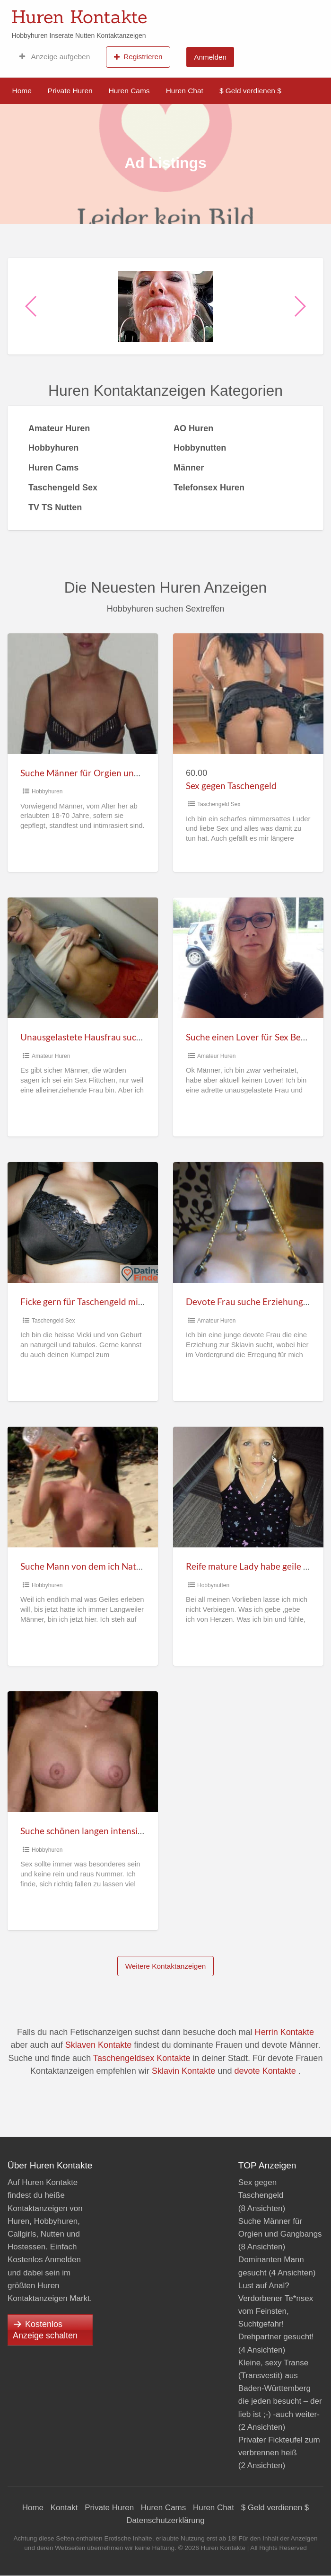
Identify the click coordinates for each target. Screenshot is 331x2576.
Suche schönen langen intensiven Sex (94, 1830)
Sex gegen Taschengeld (231, 785)
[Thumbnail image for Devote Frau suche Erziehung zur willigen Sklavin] (248, 1222)
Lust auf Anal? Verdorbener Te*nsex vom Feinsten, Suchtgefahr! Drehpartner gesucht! (276, 2311)
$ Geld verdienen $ (250, 91)
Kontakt (64, 2507)
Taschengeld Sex (218, 804)
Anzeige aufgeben (54, 57)
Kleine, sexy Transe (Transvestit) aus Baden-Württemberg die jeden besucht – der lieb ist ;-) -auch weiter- (280, 2388)
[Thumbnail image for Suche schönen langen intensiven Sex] (83, 1751)
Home (22, 91)
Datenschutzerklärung (165, 2520)
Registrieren (138, 57)
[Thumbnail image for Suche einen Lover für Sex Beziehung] (248, 957)
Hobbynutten (213, 1585)
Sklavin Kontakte (183, 2071)
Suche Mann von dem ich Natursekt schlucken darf (120, 1566)
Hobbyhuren (47, 791)
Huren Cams (129, 91)
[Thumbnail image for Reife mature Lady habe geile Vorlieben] (248, 1487)
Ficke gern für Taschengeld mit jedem (94, 1301)
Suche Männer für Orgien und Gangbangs (103, 772)
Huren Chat (184, 91)
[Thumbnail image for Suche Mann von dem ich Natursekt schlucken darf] (83, 1487)
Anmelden (210, 57)
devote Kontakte (265, 2071)
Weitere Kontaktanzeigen (165, 1966)
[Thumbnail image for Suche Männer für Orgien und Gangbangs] (83, 693)
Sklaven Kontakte (98, 2045)
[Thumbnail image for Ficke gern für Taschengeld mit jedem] (83, 1222)
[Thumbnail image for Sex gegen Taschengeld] (248, 693)
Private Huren (70, 91)
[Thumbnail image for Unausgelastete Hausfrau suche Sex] (83, 957)
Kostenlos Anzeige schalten (45, 2329)
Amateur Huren (51, 1056)
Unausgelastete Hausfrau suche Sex (91, 1036)
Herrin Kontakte (284, 2032)
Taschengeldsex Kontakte (142, 2058)
